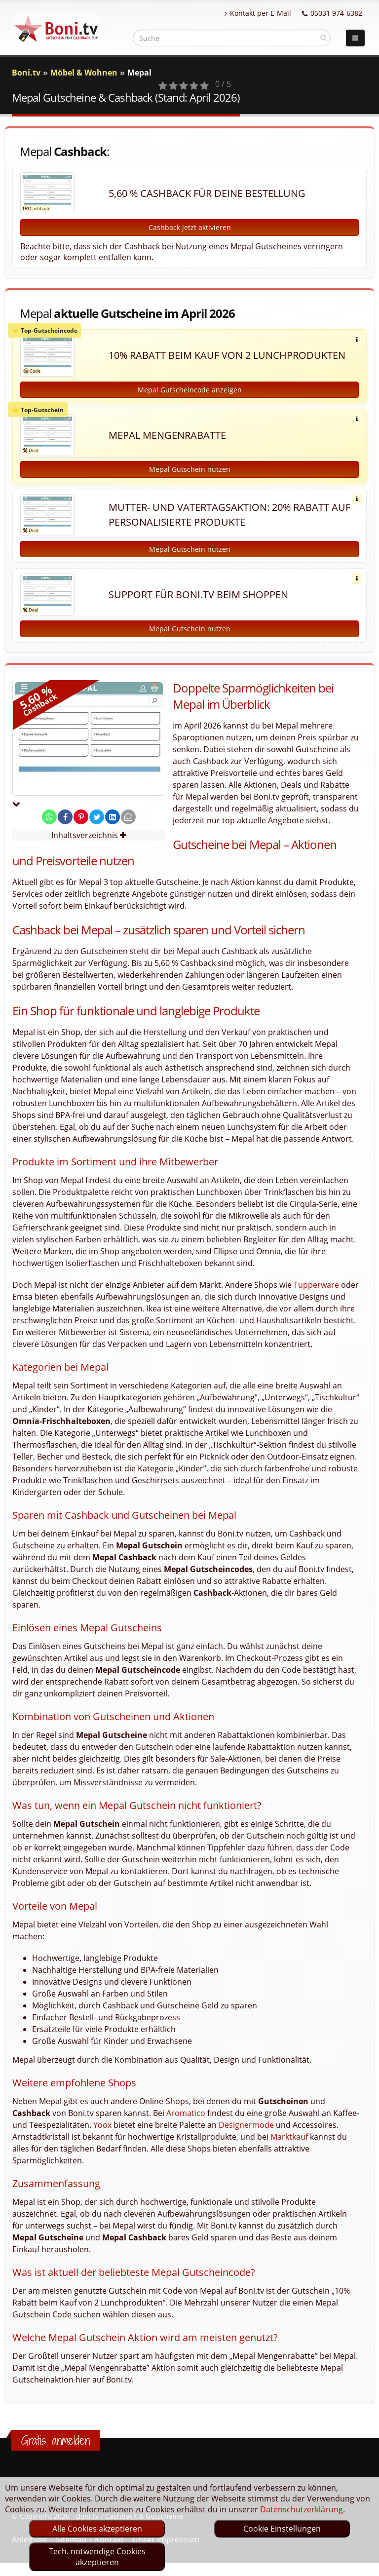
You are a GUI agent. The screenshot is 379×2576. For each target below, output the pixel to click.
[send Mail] (128, 816)
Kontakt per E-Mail (258, 13)
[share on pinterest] (81, 816)
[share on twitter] (97, 816)
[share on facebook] (65, 816)
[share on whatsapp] (49, 816)
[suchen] (323, 37)
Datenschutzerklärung (301, 2509)
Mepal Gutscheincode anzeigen (190, 389)
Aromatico (185, 2113)
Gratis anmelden (55, 2440)
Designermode (246, 2124)
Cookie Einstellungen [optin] (282, 2528)
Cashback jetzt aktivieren (190, 227)
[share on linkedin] (112, 816)
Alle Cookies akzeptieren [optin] (97, 2528)
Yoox (102, 2124)
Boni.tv (26, 72)
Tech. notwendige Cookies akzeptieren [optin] (97, 2557)
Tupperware (316, 1284)
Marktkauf (289, 2136)
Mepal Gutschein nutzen (189, 469)
